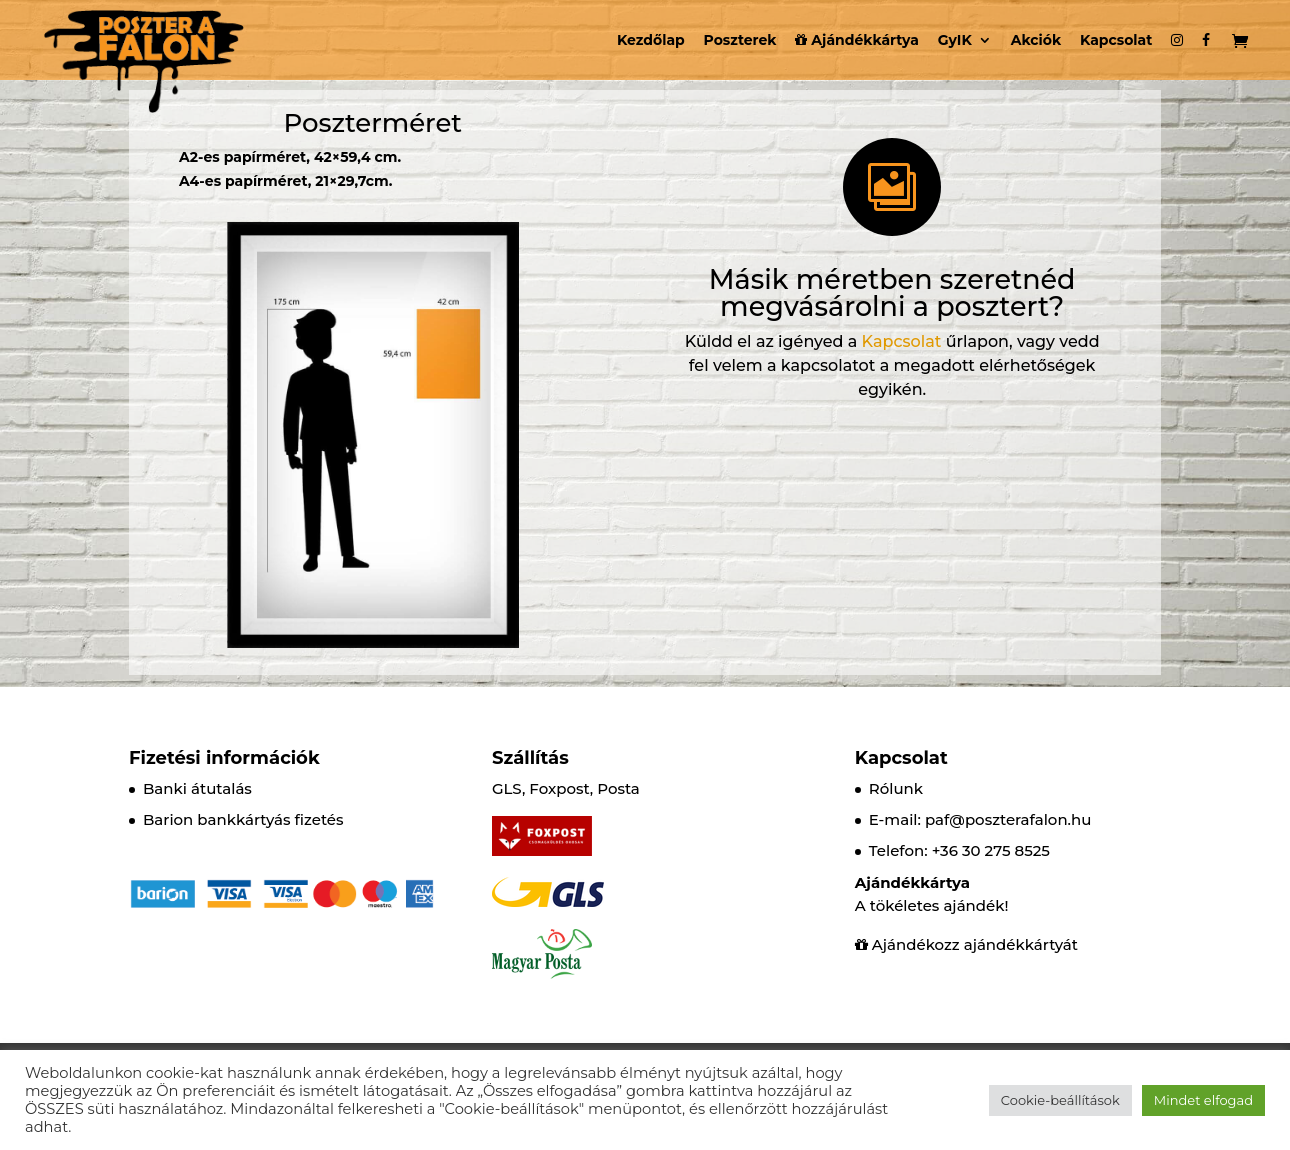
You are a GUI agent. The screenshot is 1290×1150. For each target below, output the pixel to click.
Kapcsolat (1116, 41)
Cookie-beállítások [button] (1060, 1100)
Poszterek (740, 41)
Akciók (1036, 41)
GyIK (955, 41)
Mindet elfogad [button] (1203, 1100)
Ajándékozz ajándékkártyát (975, 944)
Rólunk (896, 788)
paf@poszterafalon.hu (1008, 819)
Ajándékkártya (856, 41)
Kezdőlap (651, 41)
